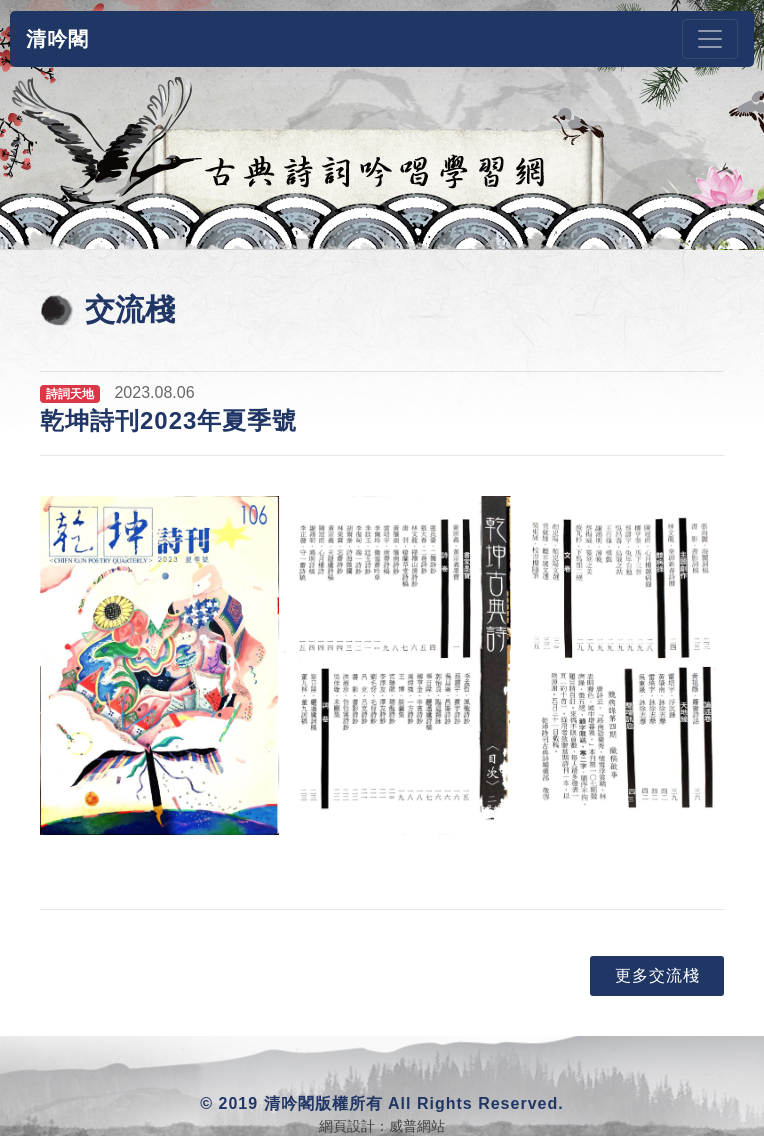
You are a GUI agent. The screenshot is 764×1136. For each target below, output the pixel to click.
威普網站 (417, 1126)
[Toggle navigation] (710, 39)
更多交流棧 (657, 975)
